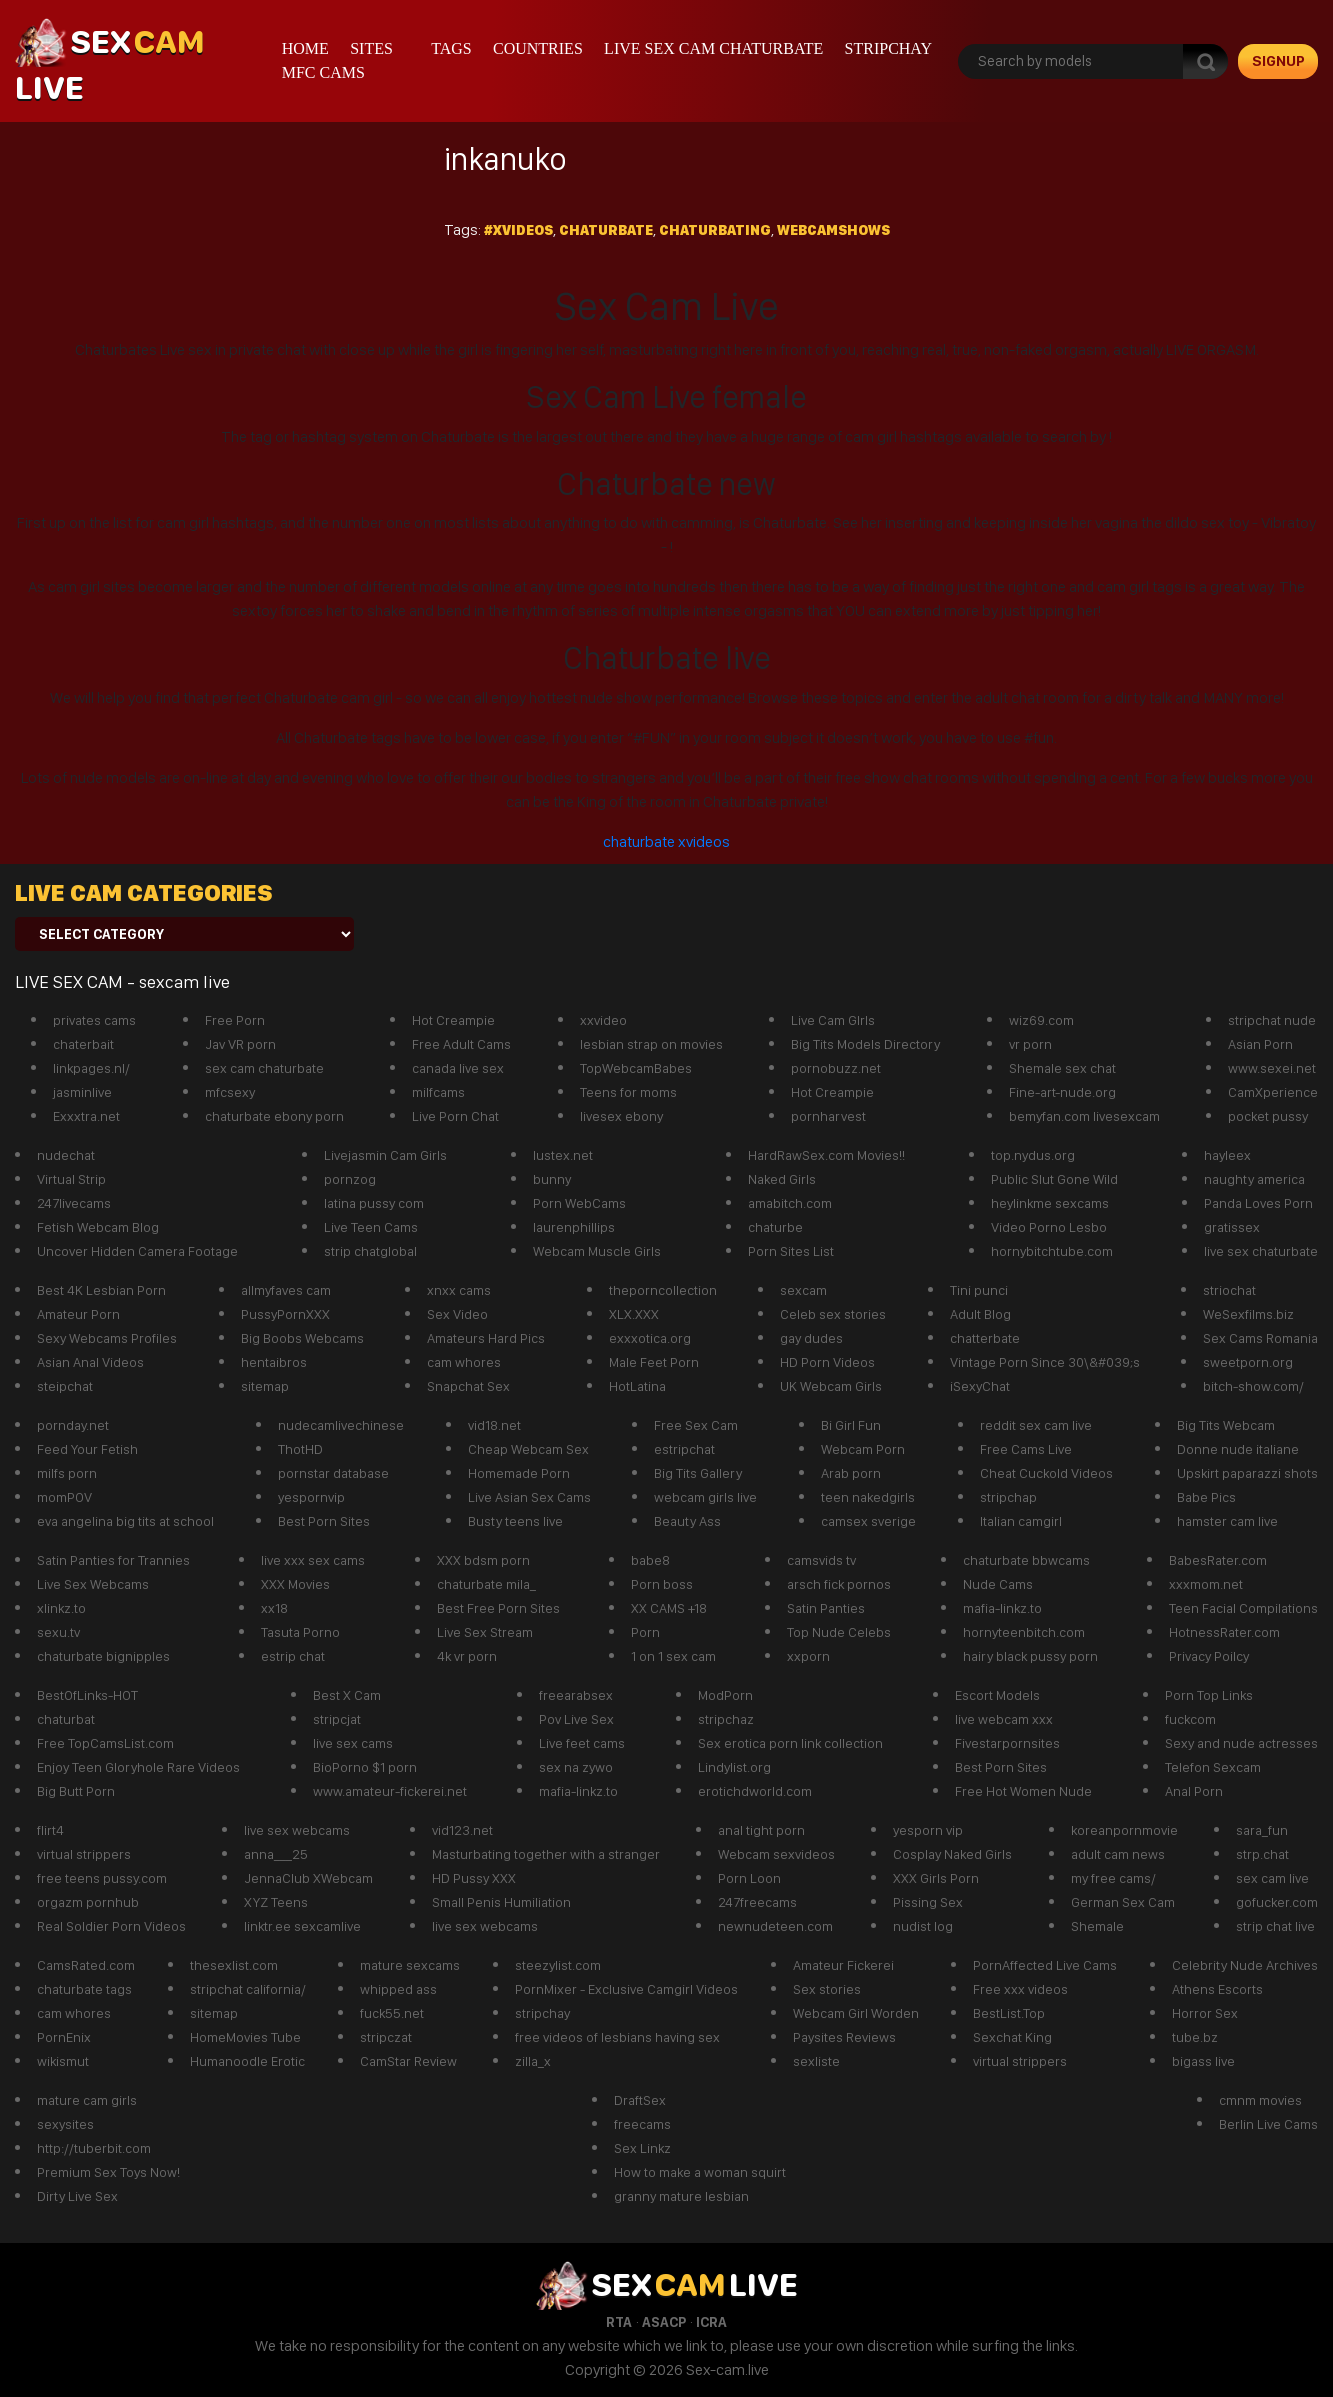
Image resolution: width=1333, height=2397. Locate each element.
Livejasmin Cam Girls (385, 1155)
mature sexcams (410, 1965)
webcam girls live (705, 1497)
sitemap (265, 1386)
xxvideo (603, 1020)
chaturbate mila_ (486, 1584)
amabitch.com (790, 1203)
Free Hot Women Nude (1023, 1791)
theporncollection (663, 1290)
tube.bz (1195, 2037)
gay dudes (811, 1338)
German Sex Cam (1123, 1902)
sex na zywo (576, 1767)
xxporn (808, 1656)
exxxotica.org (650, 1338)
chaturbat (66, 1719)
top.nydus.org (1033, 1155)
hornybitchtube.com (1052, 1251)
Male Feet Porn (654, 1362)
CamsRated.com (86, 1965)
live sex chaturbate (1261, 1251)
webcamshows (833, 230)
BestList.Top (1009, 2013)
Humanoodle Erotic (247, 2061)
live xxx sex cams (313, 1560)
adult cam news (1118, 1854)
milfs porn (67, 1473)
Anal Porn (1194, 1791)
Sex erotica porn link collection (790, 1743)
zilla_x (533, 2061)
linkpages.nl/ (91, 1068)
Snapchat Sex (468, 1386)
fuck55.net (392, 2013)
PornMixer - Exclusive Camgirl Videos (626, 1989)
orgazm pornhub (88, 1902)
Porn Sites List (791, 1251)
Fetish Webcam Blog (98, 1227)
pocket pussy (1268, 1116)
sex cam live (1272, 1878)
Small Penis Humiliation (501, 1902)
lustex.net (563, 1155)
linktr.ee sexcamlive (302, 1926)
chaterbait (83, 1044)
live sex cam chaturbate (713, 48)
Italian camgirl (1021, 1521)
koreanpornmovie (1124, 1830)
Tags (451, 48)
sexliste (816, 2061)
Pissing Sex (928, 1902)
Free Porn (235, 1020)
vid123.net (462, 1830)
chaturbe (775, 1227)
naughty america (1254, 1179)
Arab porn (851, 1473)
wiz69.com (1041, 1020)
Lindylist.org (734, 1767)
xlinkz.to (61, 1608)
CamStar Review (408, 2061)
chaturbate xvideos (666, 841)
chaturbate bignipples (103, 1656)
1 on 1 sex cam (673, 1656)
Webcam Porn (863, 1449)
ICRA (711, 2322)
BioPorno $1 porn (365, 1767)
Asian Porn (1260, 1044)
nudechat (66, 1155)
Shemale (1097, 1926)
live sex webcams (297, 1830)
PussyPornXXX (285, 1314)
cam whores (464, 1362)
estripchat (684, 1449)
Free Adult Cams (461, 1044)
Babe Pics (1206, 1497)
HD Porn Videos (827, 1362)
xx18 (274, 1608)
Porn (645, 1632)
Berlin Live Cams (1268, 2124)
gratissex (1232, 1227)
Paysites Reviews (844, 2037)
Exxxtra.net (86, 1116)
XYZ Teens (276, 1902)
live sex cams (353, 1743)
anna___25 (276, 1854)
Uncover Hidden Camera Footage (137, 1251)
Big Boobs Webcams (302, 1338)
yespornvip (311, 1497)
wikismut (63, 2061)
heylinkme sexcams (1050, 1203)
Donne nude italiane (1238, 1449)
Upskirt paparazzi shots (1247, 1473)
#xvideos (518, 230)
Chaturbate (606, 230)
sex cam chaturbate (264, 1068)
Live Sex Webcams (93, 1584)
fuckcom (1190, 1719)
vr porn (1030, 1044)
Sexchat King (1012, 2037)
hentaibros (274, 1362)
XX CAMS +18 (669, 1608)
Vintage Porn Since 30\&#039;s (1045, 1362)
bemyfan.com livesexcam (1084, 1116)
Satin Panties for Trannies (113, 1560)
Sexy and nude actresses (1241, 1743)
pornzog (350, 1179)
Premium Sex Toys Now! (108, 2172)
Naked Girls (782, 1179)
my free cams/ (1113, 1878)
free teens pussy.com (102, 1878)
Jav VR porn (240, 1044)
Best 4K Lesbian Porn (101, 1290)
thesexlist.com (234, 1965)
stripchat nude (1272, 1020)
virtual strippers (84, 1854)
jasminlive (82, 1092)
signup (1278, 61)
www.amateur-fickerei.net (390, 1791)
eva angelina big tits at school (125, 1521)
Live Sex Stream (485, 1632)
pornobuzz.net (836, 1068)
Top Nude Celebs (839, 1632)
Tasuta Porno (300, 1632)
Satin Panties (826, 1608)
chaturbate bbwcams (1026, 1560)
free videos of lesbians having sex (617, 2037)
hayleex (1227, 1155)
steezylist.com (558, 1965)
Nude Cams (998, 1584)
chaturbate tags (84, 1989)
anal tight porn (761, 1830)
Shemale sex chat (1062, 1068)
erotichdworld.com (755, 1791)
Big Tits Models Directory (865, 1044)
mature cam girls (87, 2100)
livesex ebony (621, 1116)
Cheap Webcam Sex (528, 1449)
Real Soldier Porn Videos (111, 1926)
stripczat (386, 2037)
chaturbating (715, 230)
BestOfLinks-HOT (87, 1695)
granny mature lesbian (681, 2196)
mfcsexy (230, 1092)
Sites (371, 48)
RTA (619, 2322)
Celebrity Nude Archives (1245, 1965)
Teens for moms (628, 1092)
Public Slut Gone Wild (1054, 1179)
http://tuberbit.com (94, 2148)
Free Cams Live (1026, 1449)
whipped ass (398, 1989)
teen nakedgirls (868, 1497)
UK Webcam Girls (831, 1386)
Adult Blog (980, 1314)
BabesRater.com (1218, 1560)
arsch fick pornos (839, 1584)
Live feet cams (582, 1743)
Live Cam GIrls (833, 1020)
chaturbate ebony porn (274, 1116)
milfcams (438, 1092)
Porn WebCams (579, 1203)
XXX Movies (295, 1584)
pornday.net (73, 1425)
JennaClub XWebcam (308, 1878)
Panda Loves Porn (1258, 1203)
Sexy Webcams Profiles (107, 1338)
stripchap (1008, 1497)
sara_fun (1262, 1830)
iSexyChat (980, 1386)
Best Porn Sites (324, 1521)
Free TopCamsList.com (105, 1743)
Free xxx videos (1020, 1989)
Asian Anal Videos (90, 1362)
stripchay (888, 48)
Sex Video (457, 1314)
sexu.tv (58, 1632)
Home (305, 48)
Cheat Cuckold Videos (1046, 1473)
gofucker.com (1277, 1902)
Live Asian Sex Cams (529, 1497)
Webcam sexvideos (776, 1854)
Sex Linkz (642, 2148)
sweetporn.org (1248, 1362)
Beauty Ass (687, 1521)
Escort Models (997, 1695)
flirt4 (50, 1830)
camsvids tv (821, 1560)
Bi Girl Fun (851, 1425)
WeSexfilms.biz (1248, 1314)
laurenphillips (574, 1227)
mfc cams (323, 72)
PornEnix (64, 2037)
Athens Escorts (1217, 1989)
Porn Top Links (1209, 1695)
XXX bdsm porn (483, 1560)
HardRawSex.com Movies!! (826, 1155)
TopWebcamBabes (636, 1068)
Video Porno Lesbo (1049, 1227)
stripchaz (726, 1719)
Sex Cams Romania (1260, 1338)
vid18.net (494, 1425)
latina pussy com (374, 1203)
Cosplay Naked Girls (952, 1854)
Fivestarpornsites (1007, 1743)
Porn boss (662, 1584)
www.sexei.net (1272, 1068)
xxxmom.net (1206, 1584)
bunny (552, 1179)
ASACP (664, 2322)
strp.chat (1262, 1854)
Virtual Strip (71, 1179)
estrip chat (293, 1656)
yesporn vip (928, 1830)
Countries (538, 48)
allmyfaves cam (286, 1290)
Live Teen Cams (371, 1227)
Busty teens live (515, 1521)
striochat (1229, 1290)
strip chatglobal (370, 1251)
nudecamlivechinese (341, 1425)
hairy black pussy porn (1030, 1656)
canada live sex (458, 1068)
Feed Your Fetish (87, 1449)
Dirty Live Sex (77, 2196)
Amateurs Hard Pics (486, 1338)
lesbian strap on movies (651, 1044)
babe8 (650, 1560)
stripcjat (337, 1719)
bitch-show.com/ (1253, 1386)
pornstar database (333, 1473)
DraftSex (640, 2100)
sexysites (65, 2124)
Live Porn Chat (455, 1116)
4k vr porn (467, 1656)
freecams (642, 2124)
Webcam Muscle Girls (597, 1251)
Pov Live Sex (576, 1719)
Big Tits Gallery (698, 1473)
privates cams (94, 1020)
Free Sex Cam (696, 1425)
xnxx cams (459, 1290)
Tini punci (979, 1290)
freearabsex (576, 1695)
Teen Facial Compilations (1243, 1608)
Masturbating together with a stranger (546, 1854)
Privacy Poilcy (1209, 1656)
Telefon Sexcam (1213, 1767)
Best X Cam (347, 1695)
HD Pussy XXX (474, 1878)
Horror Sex (1205, 2013)
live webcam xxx (1004, 1719)
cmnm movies (1260, 2100)
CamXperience (1273, 1092)
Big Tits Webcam (1226, 1425)
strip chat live (1275, 1926)
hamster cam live (1227, 1521)
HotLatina (637, 1386)
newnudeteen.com (775, 1926)
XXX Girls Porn (936, 1878)
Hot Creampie (453, 1020)
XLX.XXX (634, 1314)
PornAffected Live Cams (1045, 1965)
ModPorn (725, 1695)
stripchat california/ (248, 1989)
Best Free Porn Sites (498, 1608)
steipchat (65, 1386)
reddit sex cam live (1036, 1425)
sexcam (803, 1290)
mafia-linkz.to (1002, 1608)
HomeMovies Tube (245, 2037)
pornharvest (828, 1116)
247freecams (757, 1902)
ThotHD (300, 1449)
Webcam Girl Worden (856, 2013)
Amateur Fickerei (843, 1965)
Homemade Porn (519, 1473)
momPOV (64, 1497)
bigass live (1203, 2061)
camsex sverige (868, 1521)
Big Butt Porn (76, 1791)
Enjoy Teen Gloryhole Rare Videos (138, 1767)
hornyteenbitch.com (1024, 1632)
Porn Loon (749, 1878)
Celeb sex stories (833, 1314)
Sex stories (827, 1989)
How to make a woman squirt (700, 2172)
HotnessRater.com (1224, 1632)
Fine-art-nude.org (1062, 1092)
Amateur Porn (78, 1314)
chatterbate (985, 1338)
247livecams (74, 1203)
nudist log (923, 1926)
